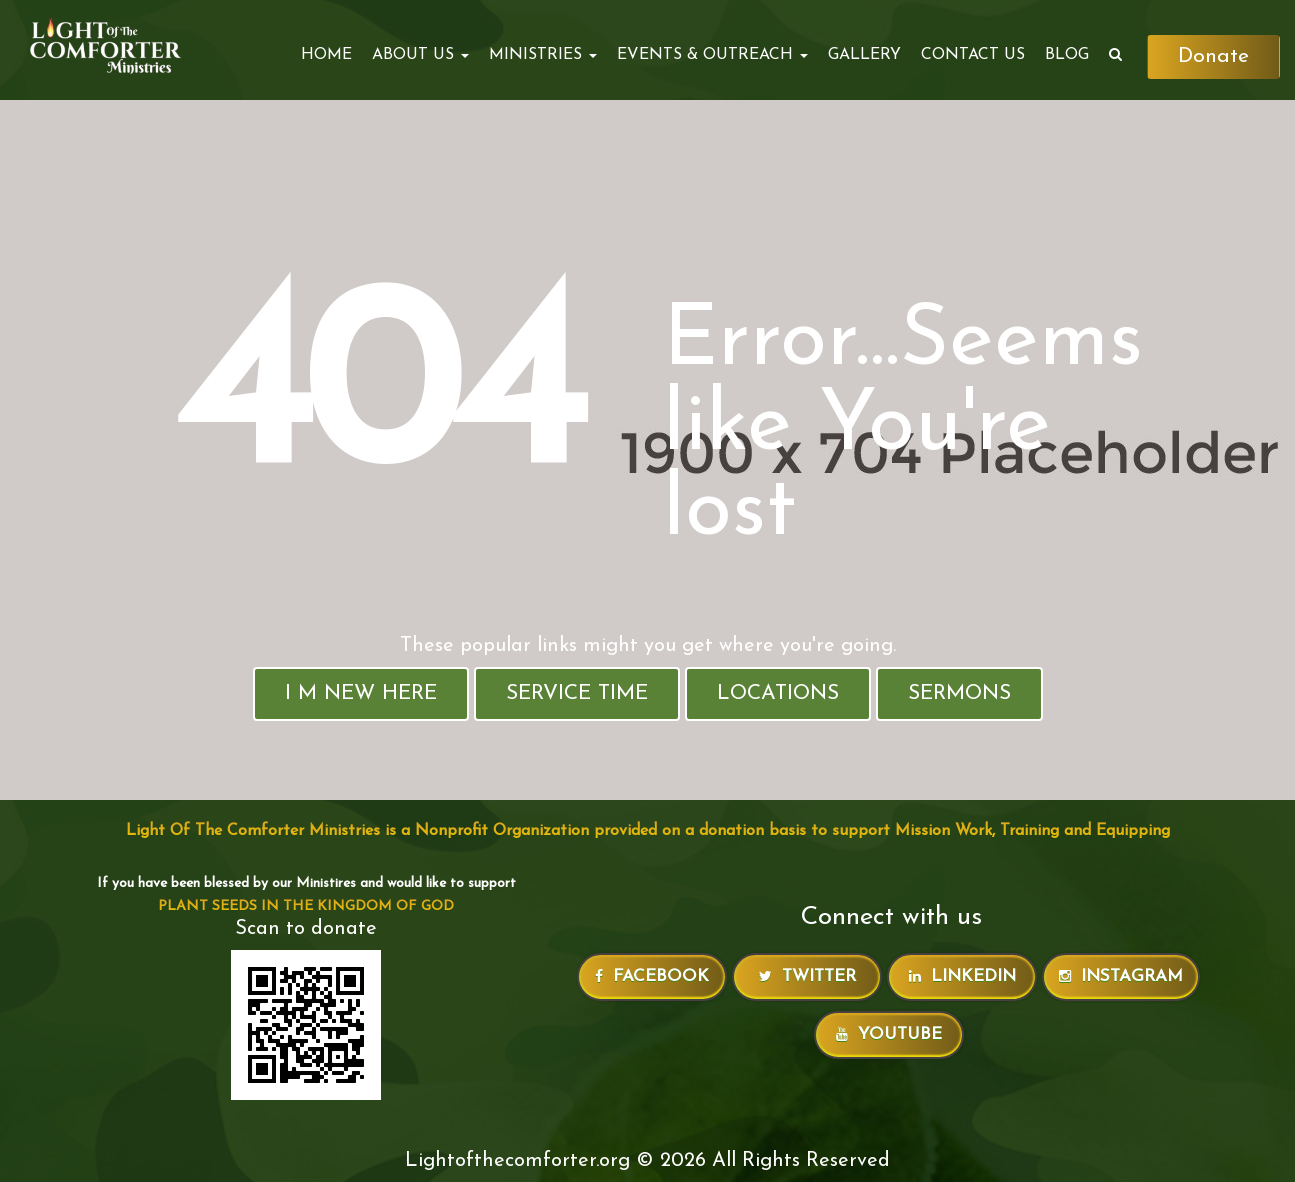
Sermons (959, 693)
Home (326, 55)
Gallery (864, 55)
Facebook (652, 976)
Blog (1067, 55)
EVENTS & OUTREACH (712, 55)
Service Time (577, 693)
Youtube (889, 1034)
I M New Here (361, 693)
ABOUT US (420, 55)
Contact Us (973, 55)
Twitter (807, 976)
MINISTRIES (543, 55)
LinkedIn (962, 976)
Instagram (1121, 976)
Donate (1213, 56)
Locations (778, 693)
